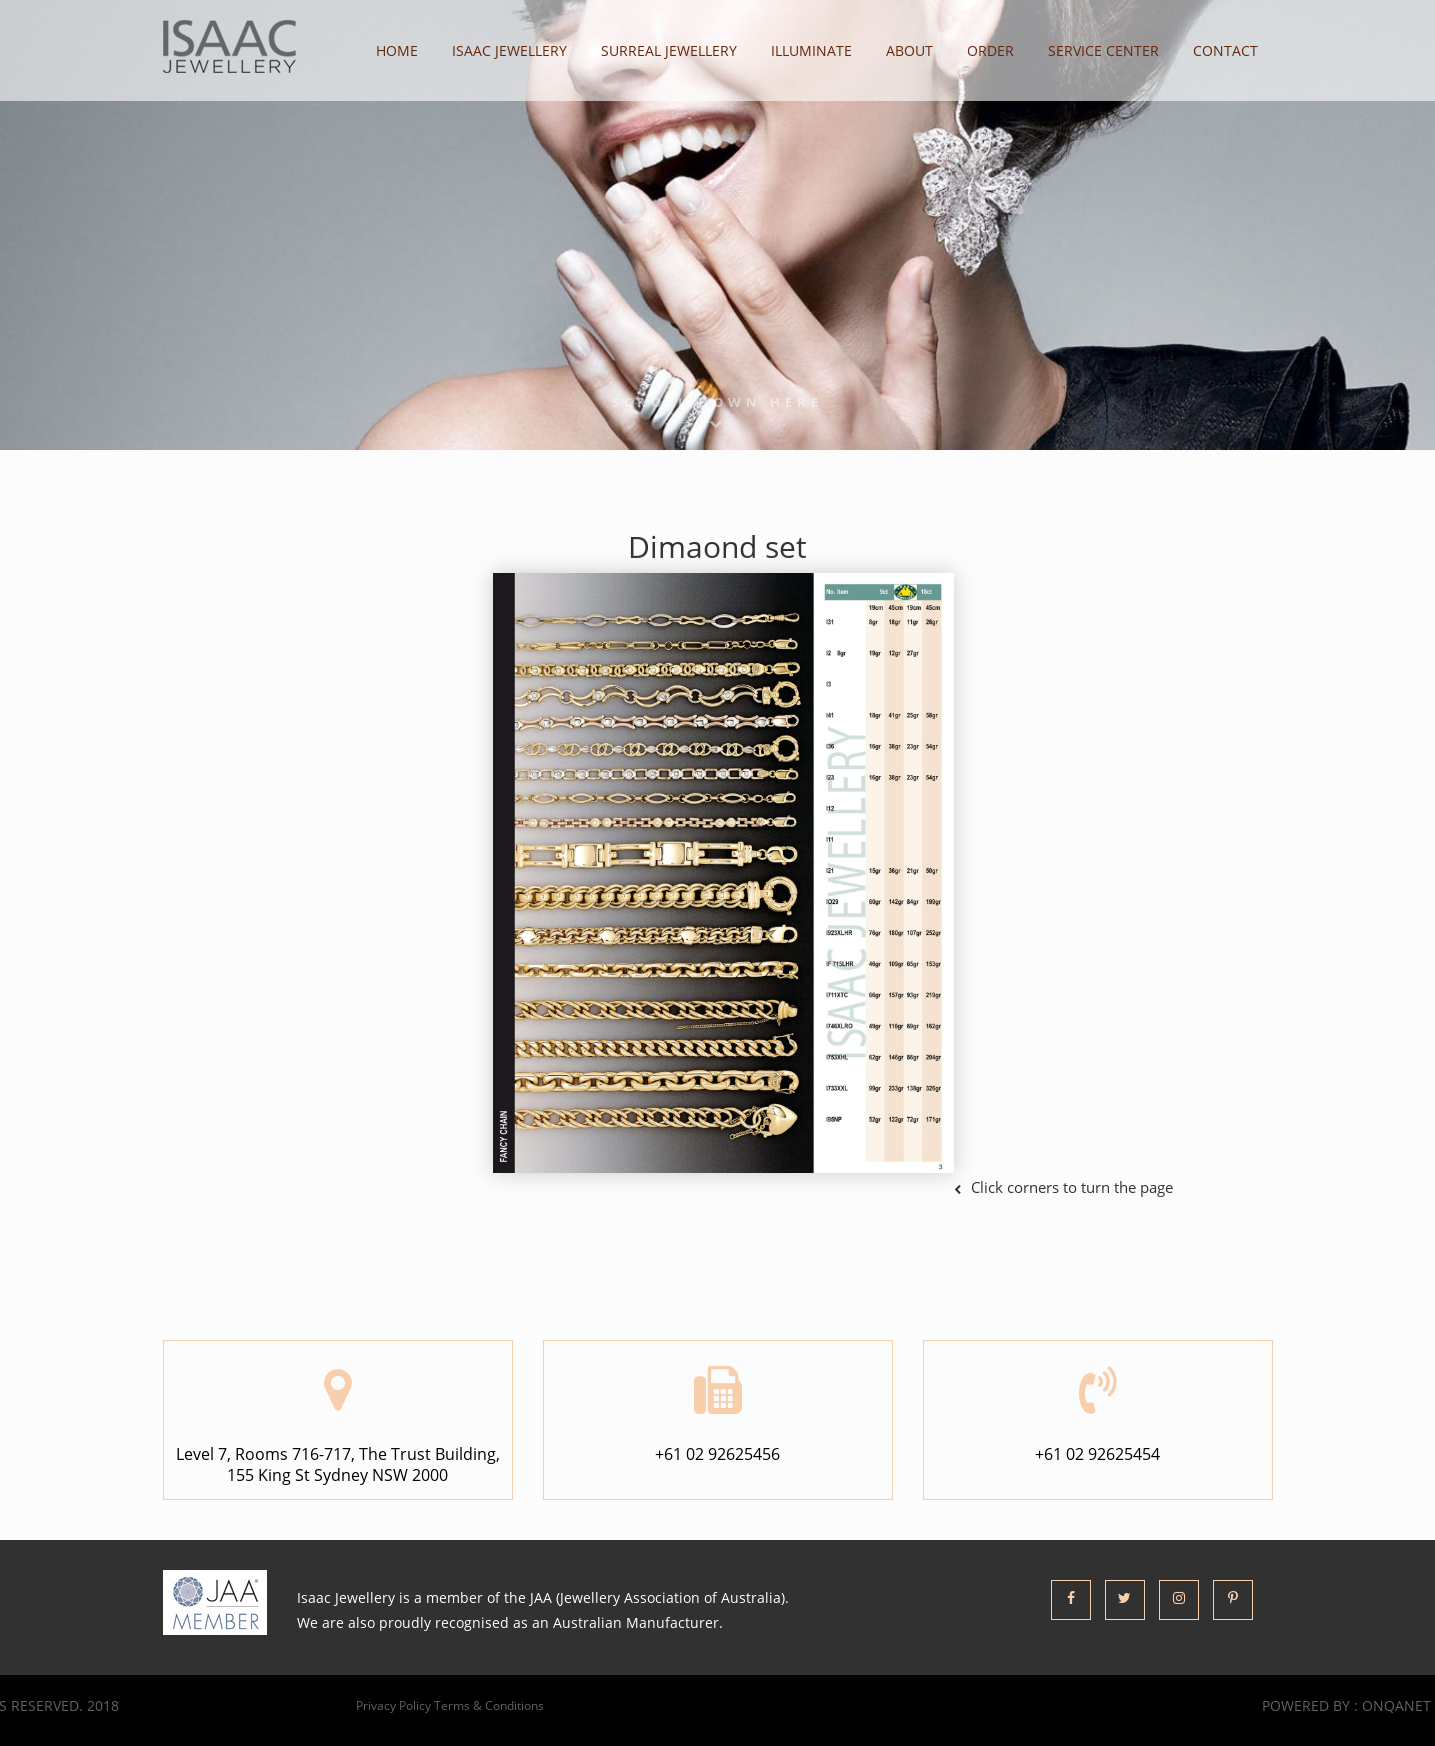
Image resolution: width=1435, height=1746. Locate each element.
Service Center (1103, 50)
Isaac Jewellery (509, 50)
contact (1225, 50)
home (397, 50)
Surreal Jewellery (669, 50)
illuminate (811, 50)
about (909, 50)
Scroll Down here (717, 411)
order (990, 50)
